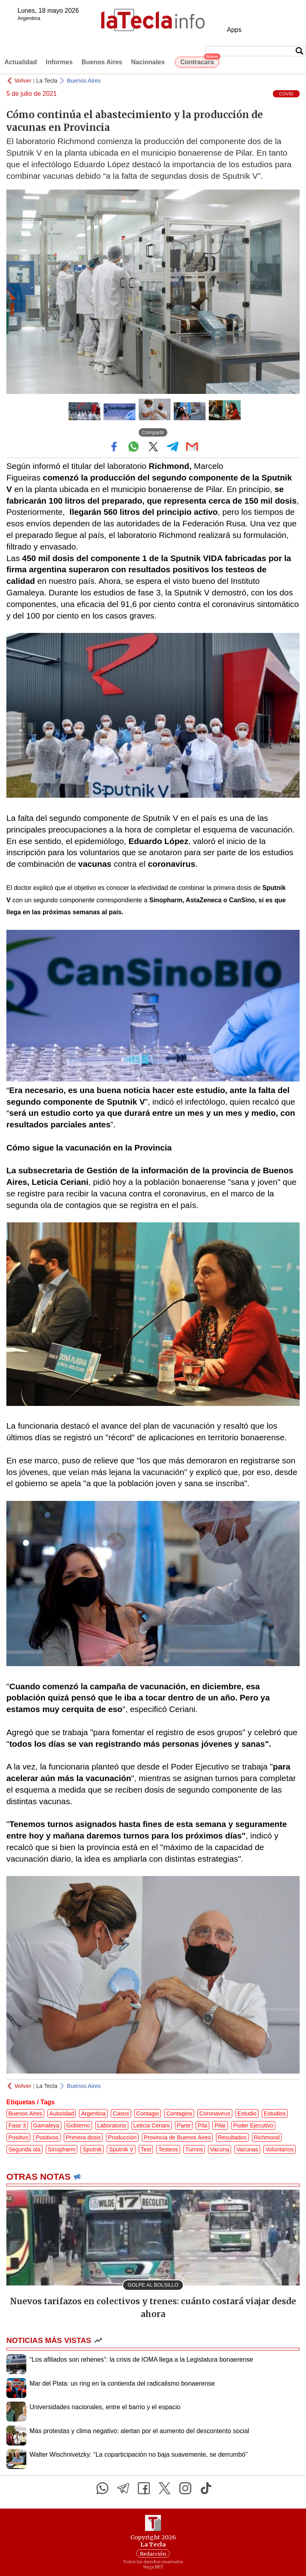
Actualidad (20, 62)
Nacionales (148, 62)
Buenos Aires (101, 62)
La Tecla (46, 80)
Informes (59, 62)
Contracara (199, 61)
